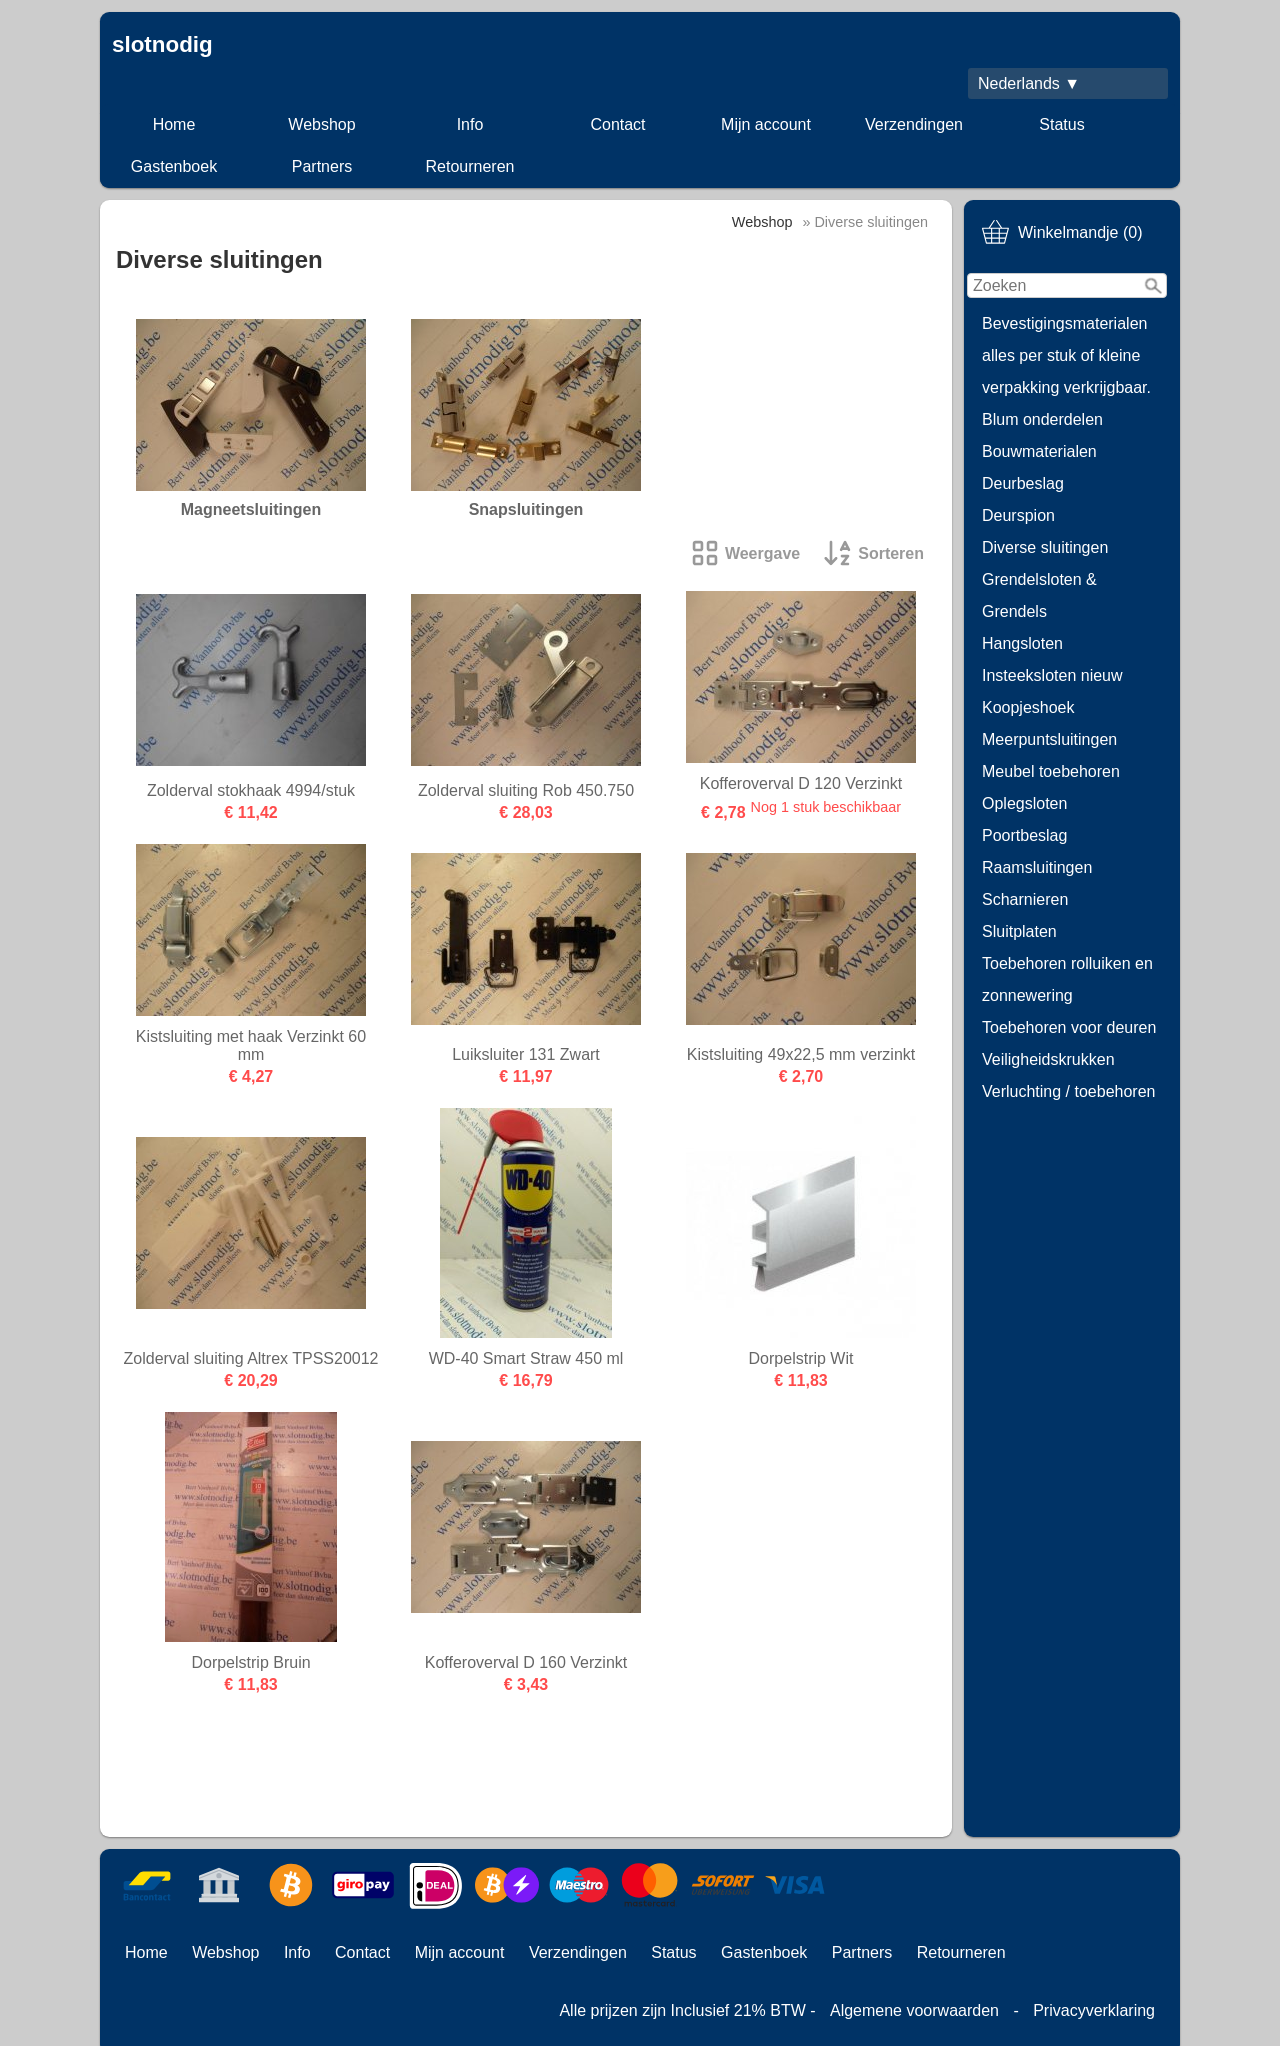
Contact (617, 124)
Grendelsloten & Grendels (1039, 595)
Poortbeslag (1024, 835)
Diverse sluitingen (1045, 547)
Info (470, 124)
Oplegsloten (1024, 803)
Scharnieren (1025, 899)
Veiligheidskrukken (1048, 1059)
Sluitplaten (1019, 931)
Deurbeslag (1023, 483)
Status (1061, 124)
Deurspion (1018, 515)
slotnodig (162, 44)
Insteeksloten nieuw (1052, 675)
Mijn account (766, 124)
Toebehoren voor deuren (1069, 1027)
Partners (322, 166)
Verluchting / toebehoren (1068, 1091)
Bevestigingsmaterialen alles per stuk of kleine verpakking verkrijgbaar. (1066, 355)
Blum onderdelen (1042, 419)
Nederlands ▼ (1029, 83)
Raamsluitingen (1037, 867)
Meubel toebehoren (1051, 771)
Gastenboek (174, 166)
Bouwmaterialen (1039, 451)
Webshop (321, 124)
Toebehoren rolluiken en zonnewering (1067, 979)
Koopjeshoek (1028, 707)
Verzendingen (914, 124)
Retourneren (470, 166)
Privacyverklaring (1094, 2010)
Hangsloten (1022, 643)
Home (174, 124)
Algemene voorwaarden (914, 2010)
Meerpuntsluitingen (1049, 739)
